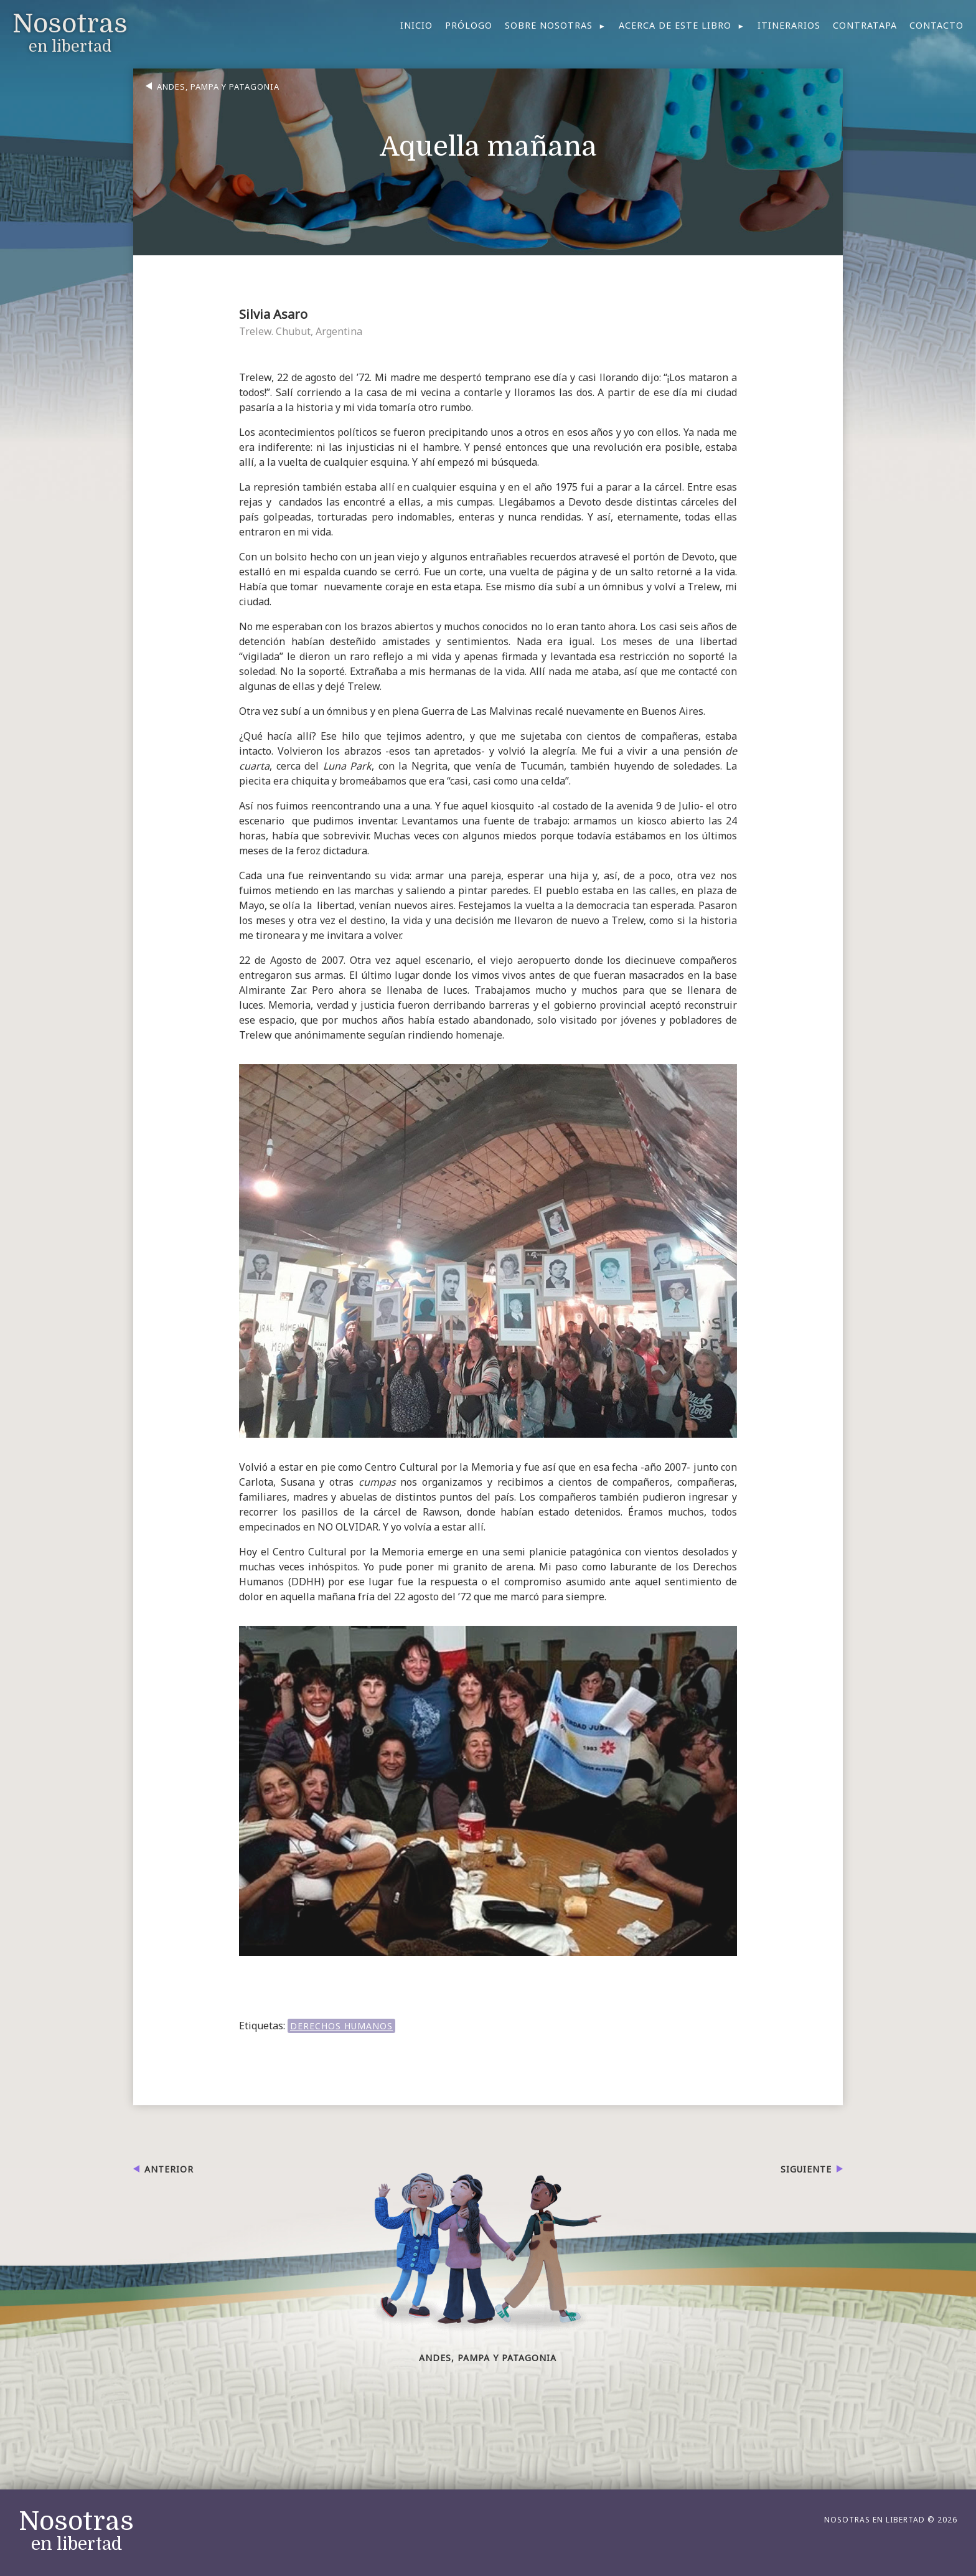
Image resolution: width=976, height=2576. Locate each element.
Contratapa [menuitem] (865, 25)
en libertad (76, 2531)
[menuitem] (555, 25)
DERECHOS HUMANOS (341, 2026)
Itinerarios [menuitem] (789, 25)
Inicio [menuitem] (416, 25)
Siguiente (806, 2169)
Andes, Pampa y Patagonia (218, 86)
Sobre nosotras (549, 25)
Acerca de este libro (675, 25)
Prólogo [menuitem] (468, 25)
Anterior (169, 2169)
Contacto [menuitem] (936, 25)
